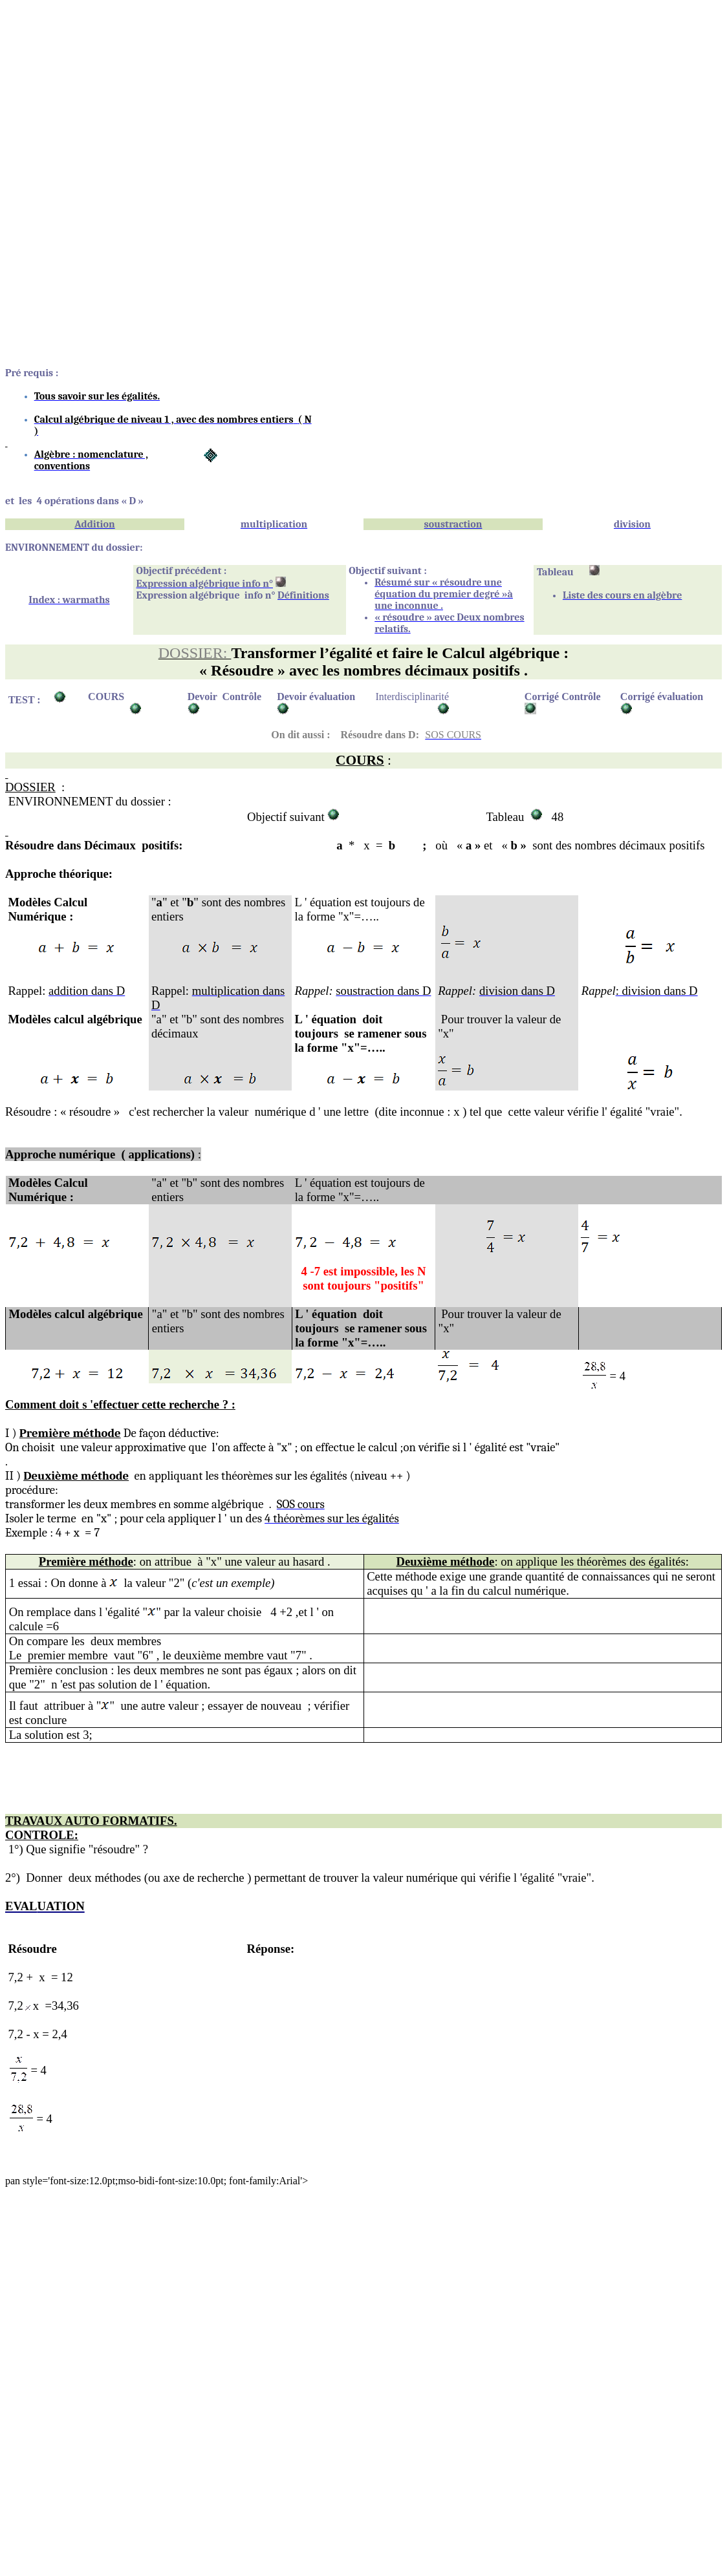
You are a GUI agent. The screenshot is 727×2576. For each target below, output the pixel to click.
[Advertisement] (363, 95)
